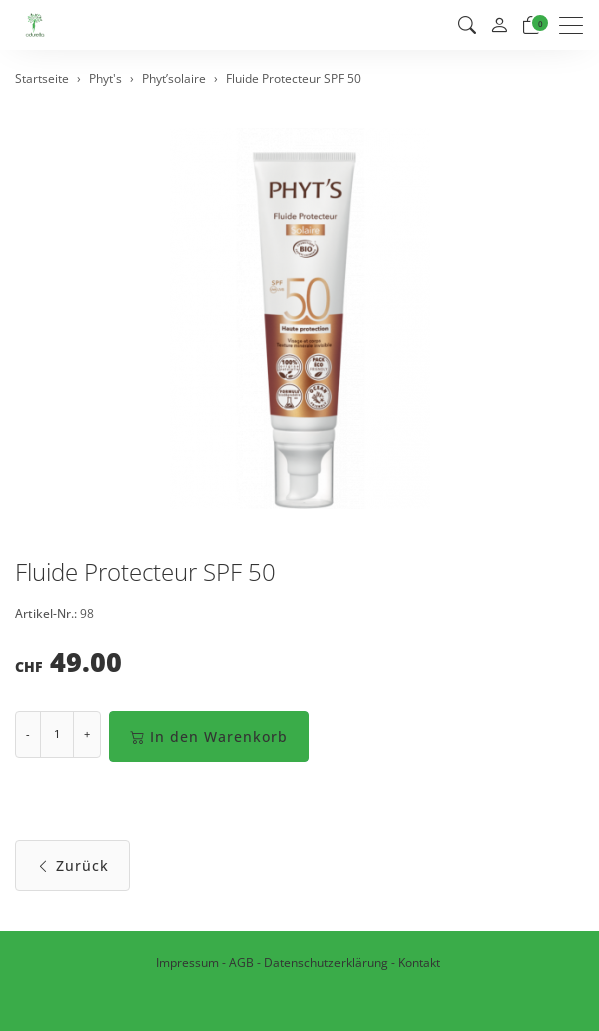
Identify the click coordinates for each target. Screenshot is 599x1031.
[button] (467, 25)
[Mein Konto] (499, 25)
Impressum (187, 962)
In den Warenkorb (209, 736)
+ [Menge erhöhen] (87, 733)
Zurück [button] (72, 865)
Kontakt (419, 962)
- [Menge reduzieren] (28, 733)
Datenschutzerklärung (326, 962)
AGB (241, 962)
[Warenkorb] (531, 25)
